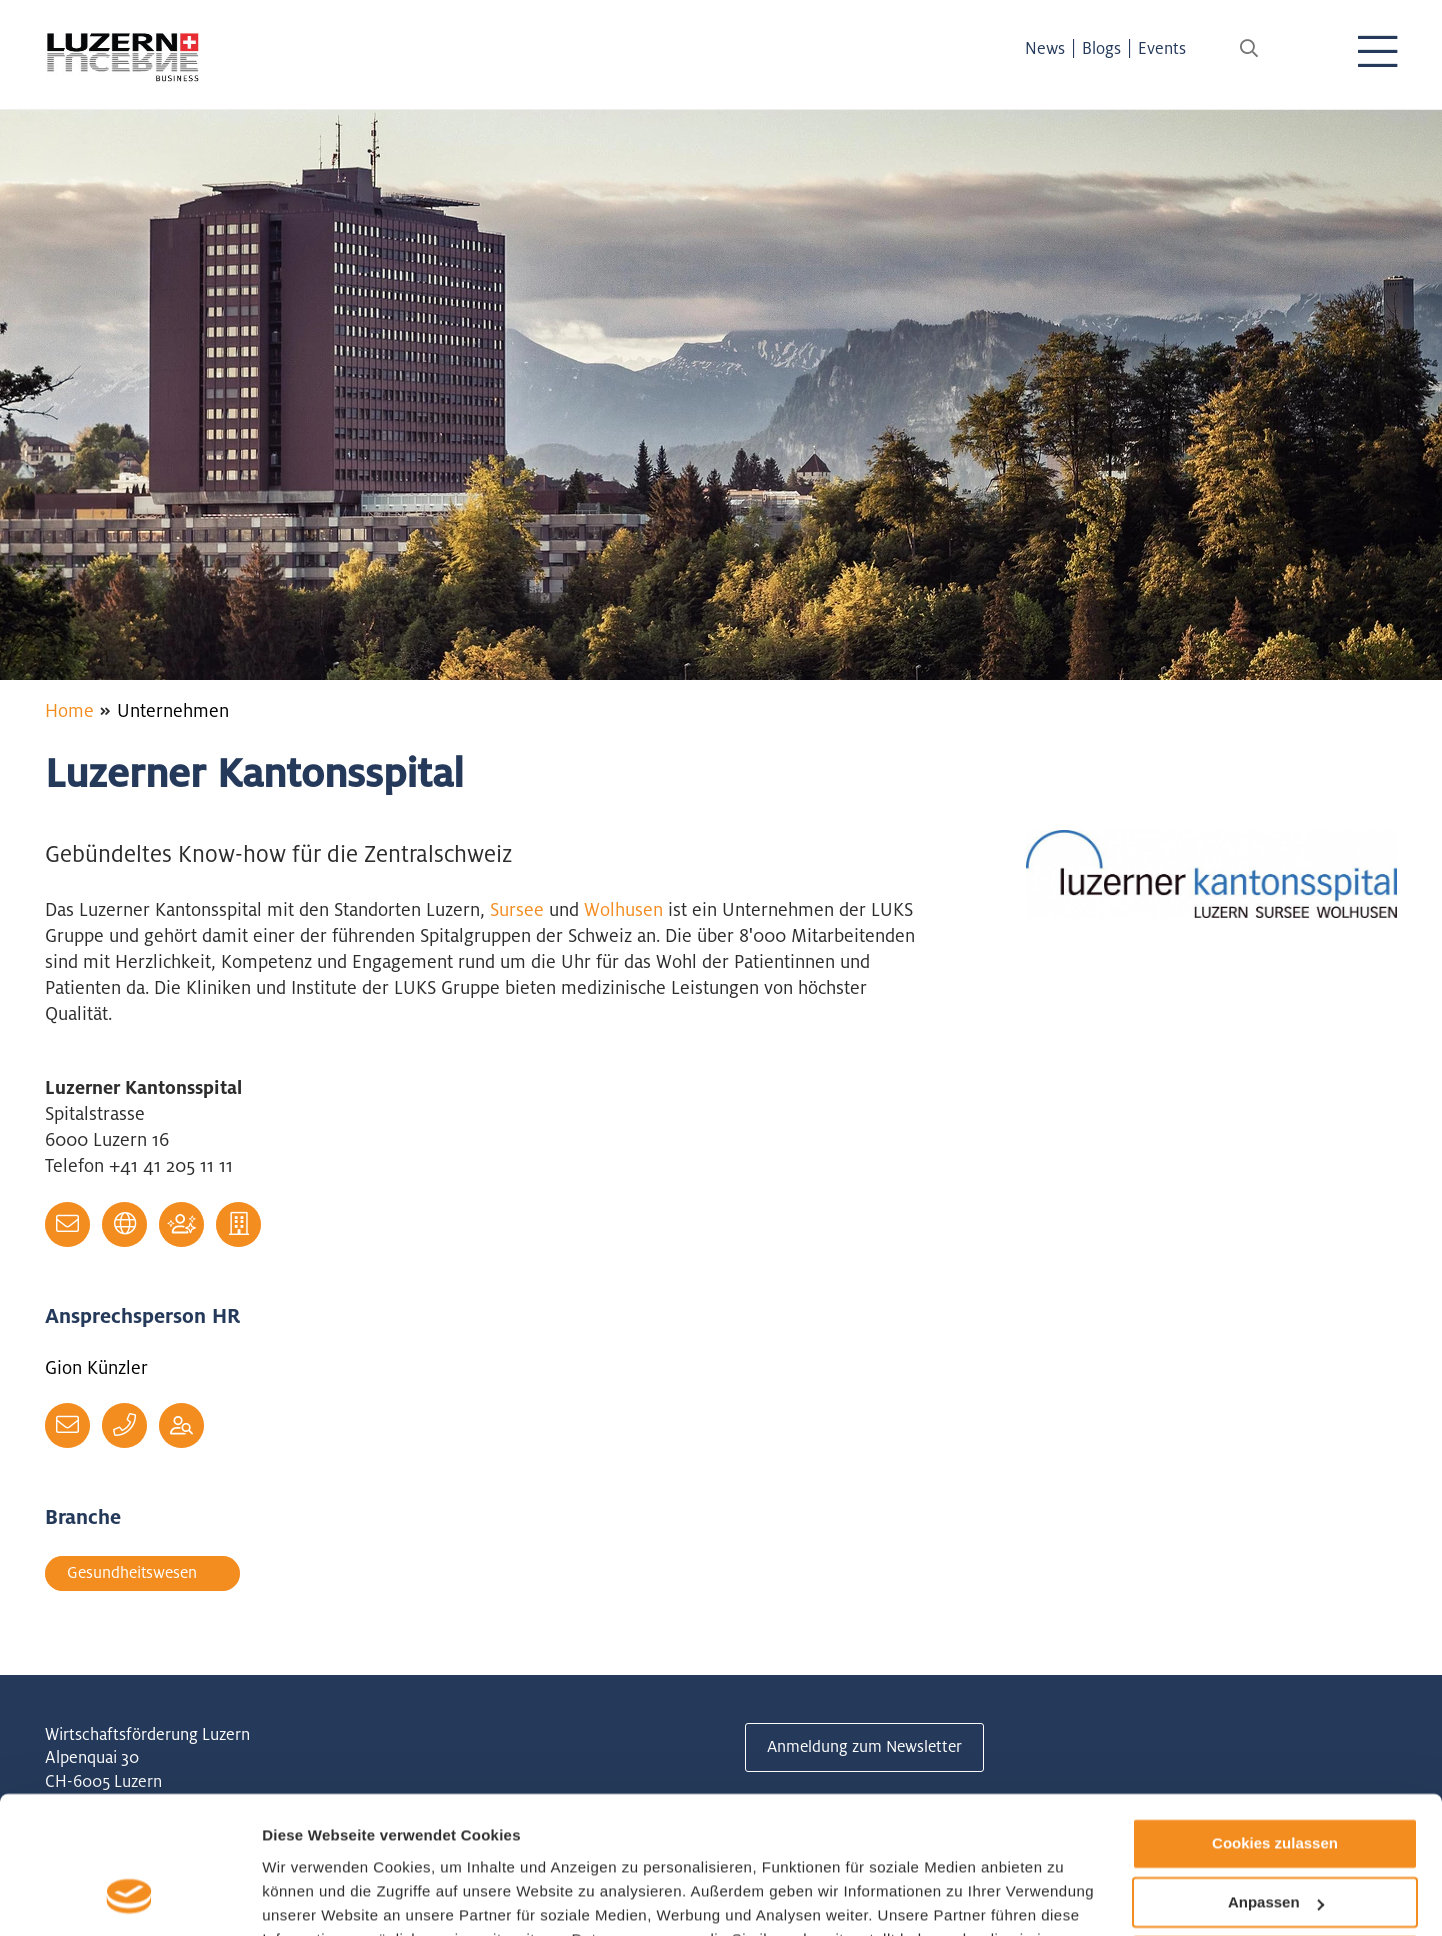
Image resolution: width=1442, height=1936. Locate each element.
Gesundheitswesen (136, 1573)
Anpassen (1276, 1781)
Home (69, 710)
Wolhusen (626, 909)
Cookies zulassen (1275, 1722)
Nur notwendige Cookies (1275, 1839)
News (1052, 48)
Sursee (519, 909)
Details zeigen (312, 1896)
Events (1169, 48)
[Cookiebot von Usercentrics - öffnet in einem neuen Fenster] (129, 1897)
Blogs (1108, 48)
